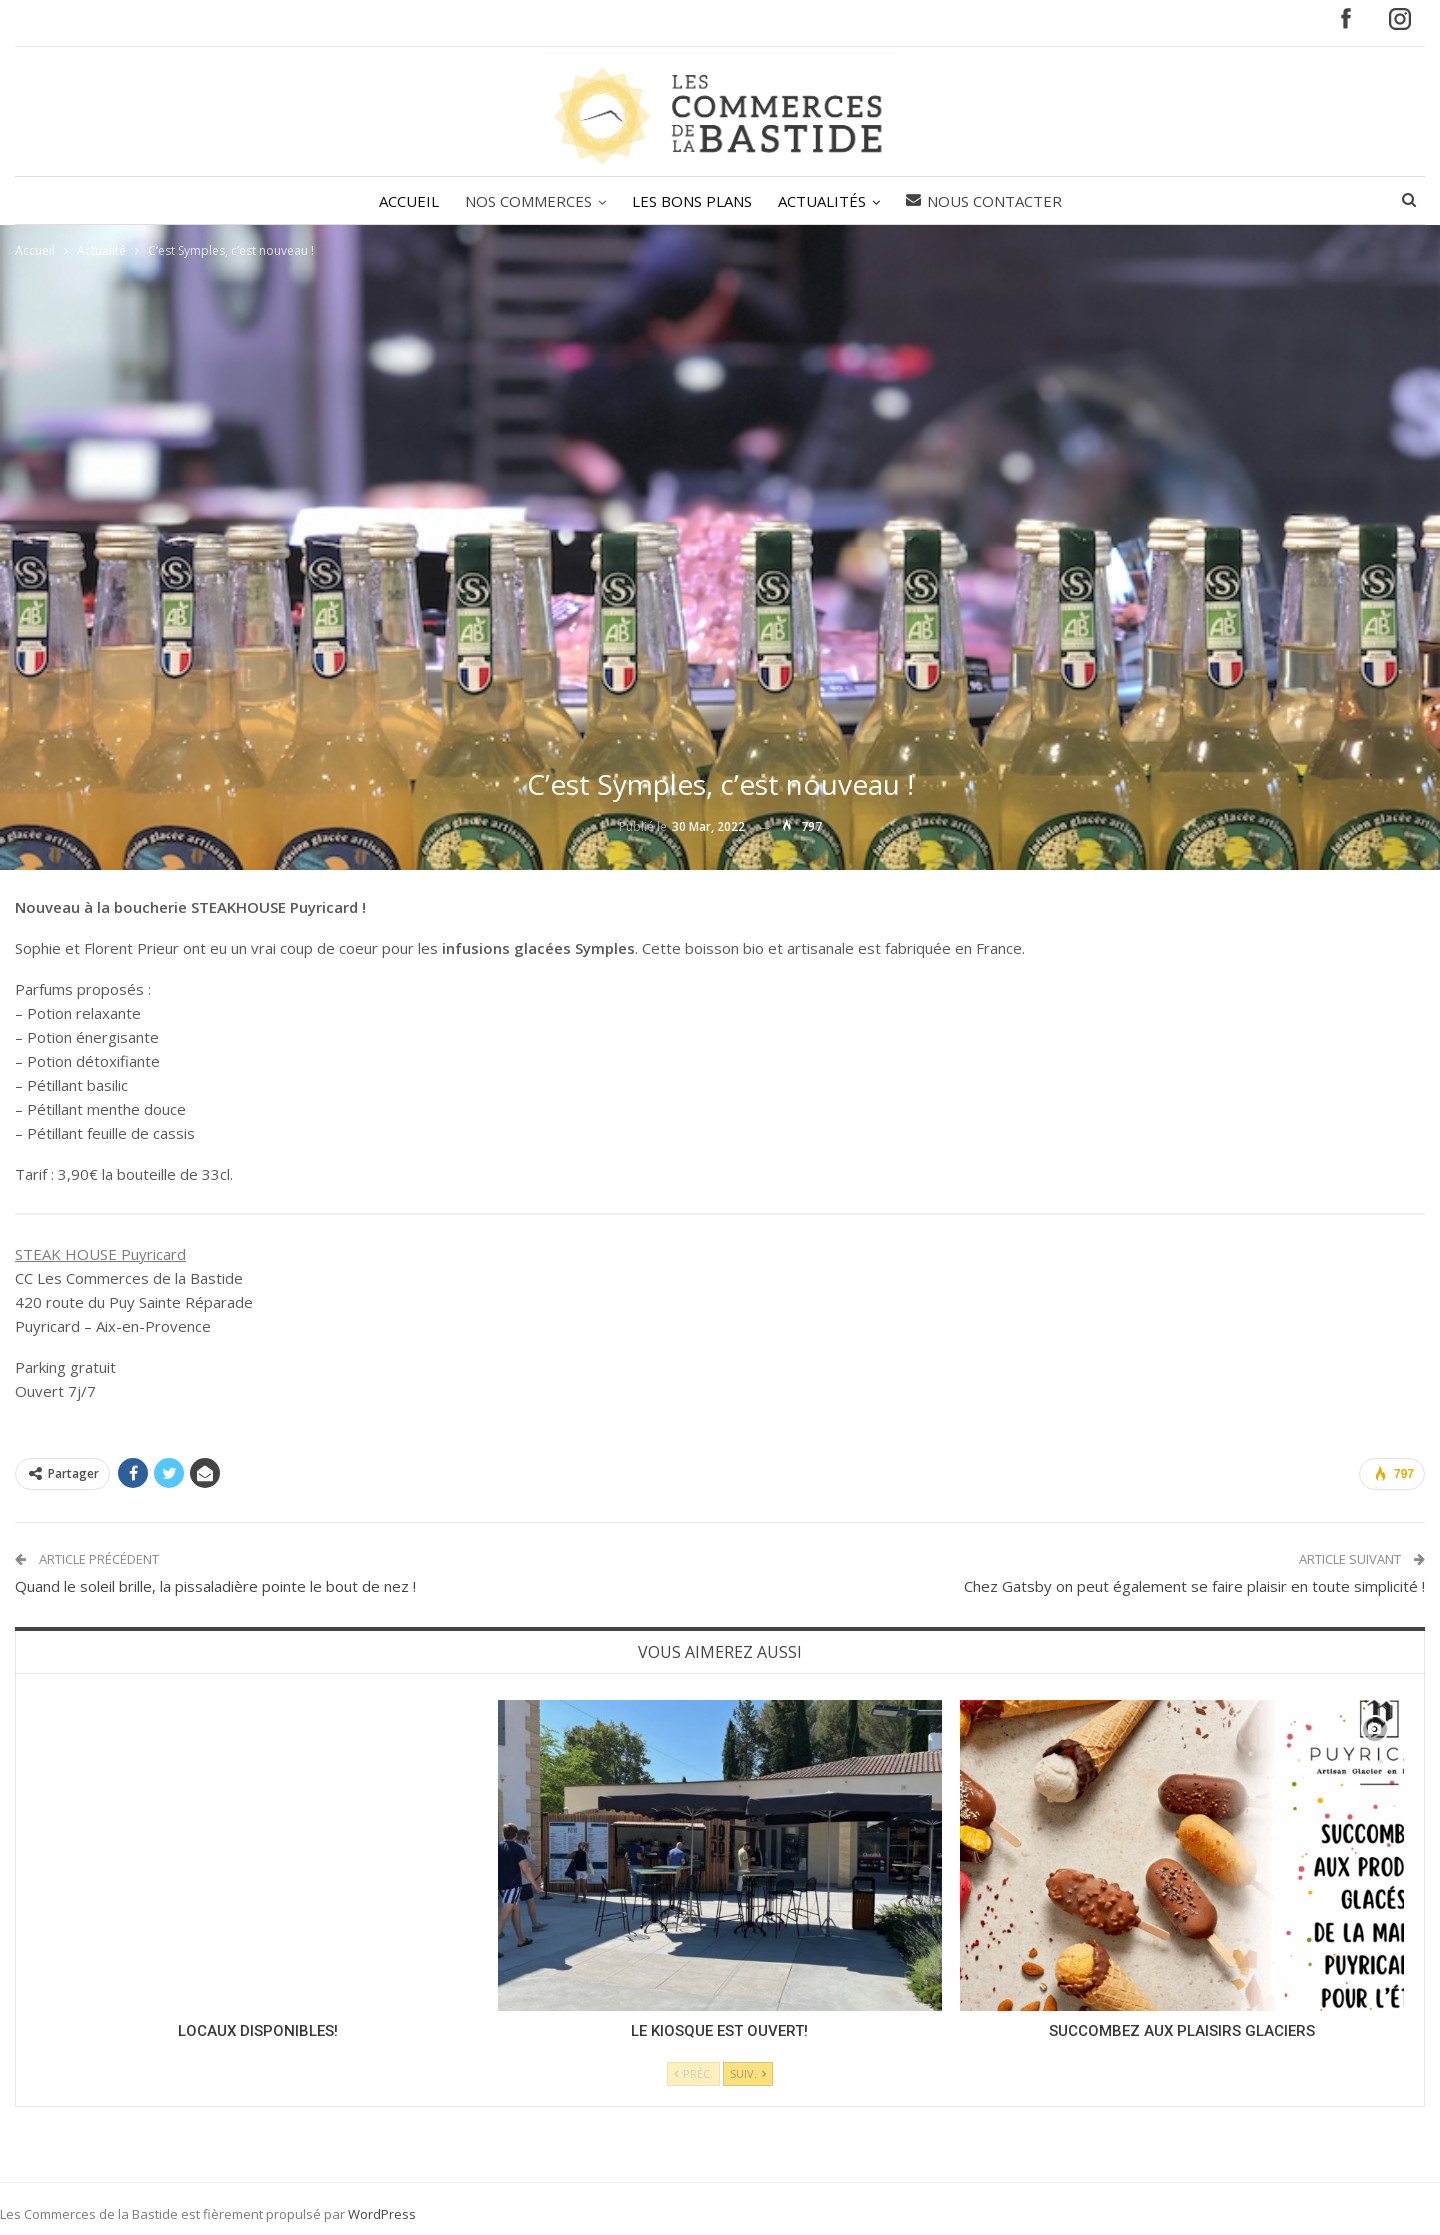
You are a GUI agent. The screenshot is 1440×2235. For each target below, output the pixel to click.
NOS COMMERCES (525, 201)
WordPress (382, 2214)
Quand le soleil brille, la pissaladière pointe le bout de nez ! (215, 1586)
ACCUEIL (403, 201)
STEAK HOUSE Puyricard (100, 1254)
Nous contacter (990, 201)
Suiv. (748, 2073)
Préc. (693, 2073)
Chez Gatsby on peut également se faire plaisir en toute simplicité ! (1194, 1586)
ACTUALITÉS (825, 201)
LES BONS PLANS (692, 201)
